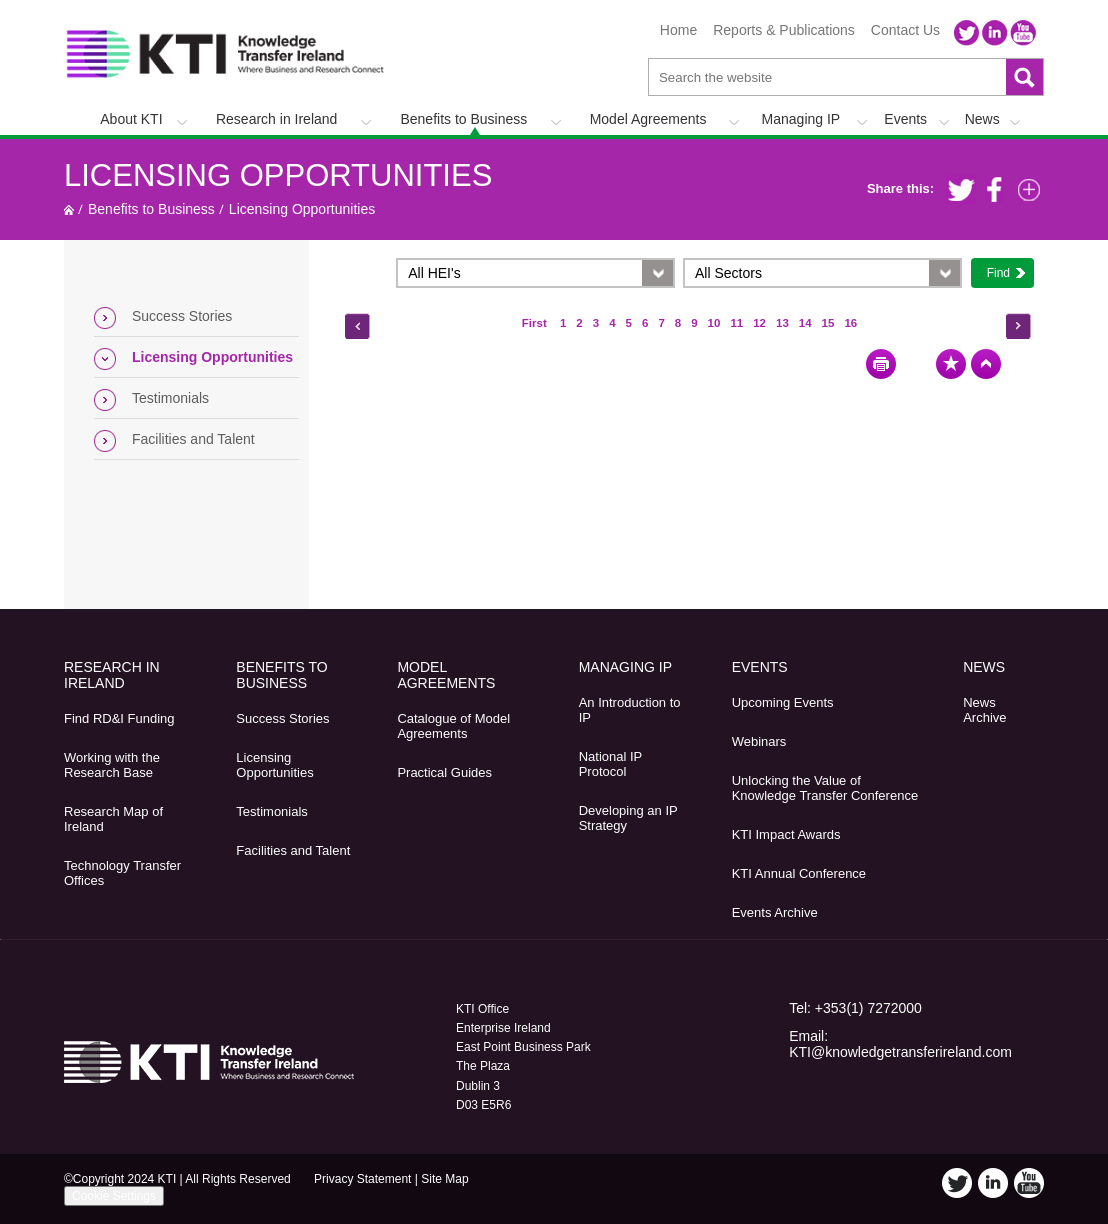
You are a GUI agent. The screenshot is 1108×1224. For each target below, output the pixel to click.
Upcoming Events (783, 702)
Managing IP (801, 119)
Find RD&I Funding (119, 718)
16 (850, 323)
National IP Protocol (610, 764)
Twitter (967, 33)
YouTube (1023, 33)
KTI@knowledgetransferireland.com (900, 1052)
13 (782, 323)
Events (905, 119)
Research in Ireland (276, 119)
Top (986, 364)
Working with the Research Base (112, 765)
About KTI (131, 119)
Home (678, 30)
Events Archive (775, 912)
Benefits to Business (463, 119)
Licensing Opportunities (278, 175)
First (536, 323)
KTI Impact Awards (786, 834)
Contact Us (905, 30)
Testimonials (170, 398)
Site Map (444, 1179)
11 (736, 323)
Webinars (759, 741)
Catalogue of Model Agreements (453, 726)
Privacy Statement (362, 1179)
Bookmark (951, 364)
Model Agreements (648, 119)
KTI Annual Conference (799, 873)
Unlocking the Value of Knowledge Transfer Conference (825, 788)
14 (805, 323)
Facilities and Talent (193, 439)
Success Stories (182, 316)
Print (881, 364)
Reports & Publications (784, 30)
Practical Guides (444, 772)
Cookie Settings (114, 1196)
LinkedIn (995, 33)
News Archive (984, 710)
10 (714, 323)
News (982, 119)
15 (828, 323)
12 (759, 323)
